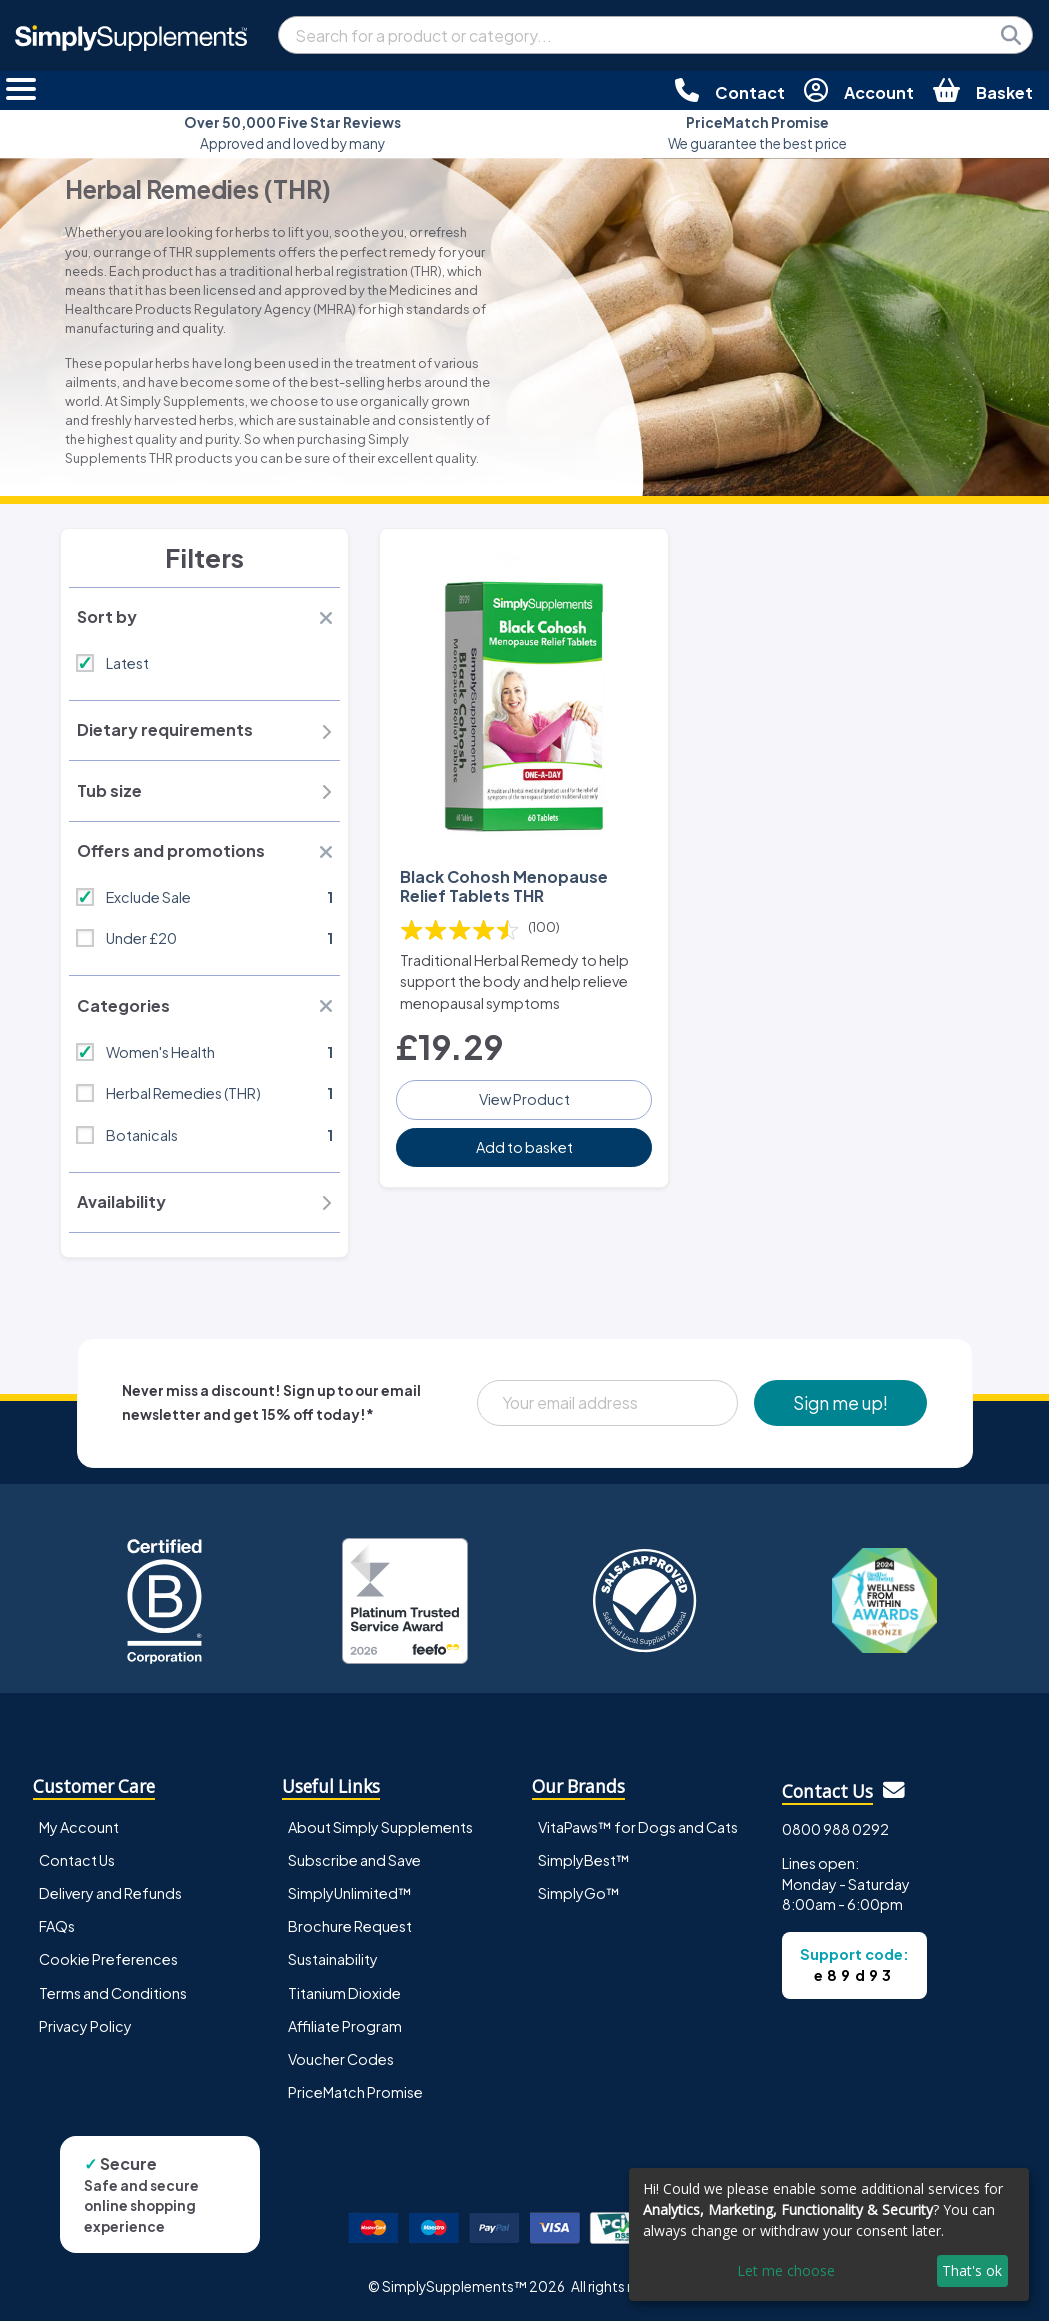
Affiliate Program (345, 2026)
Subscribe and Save (354, 1860)
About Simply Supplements (380, 1827)
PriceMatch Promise (355, 2092)
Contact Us (77, 1860)
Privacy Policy (85, 2026)
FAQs (57, 1926)
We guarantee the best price (757, 132)
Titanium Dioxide (344, 1993)
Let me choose (786, 2270)
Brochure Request (350, 1926)
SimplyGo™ (579, 1893)
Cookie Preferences (108, 1959)
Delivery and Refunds (110, 1893)
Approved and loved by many (292, 132)
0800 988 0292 (835, 1829)
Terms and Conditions (113, 1993)
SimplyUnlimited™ (350, 1893)
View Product (524, 1099)
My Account (79, 1827)
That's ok (972, 2270)
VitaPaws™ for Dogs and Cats (638, 1827)
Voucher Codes (341, 2059)
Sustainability (333, 1959)
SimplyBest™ (584, 1860)
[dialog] (829, 2234)
